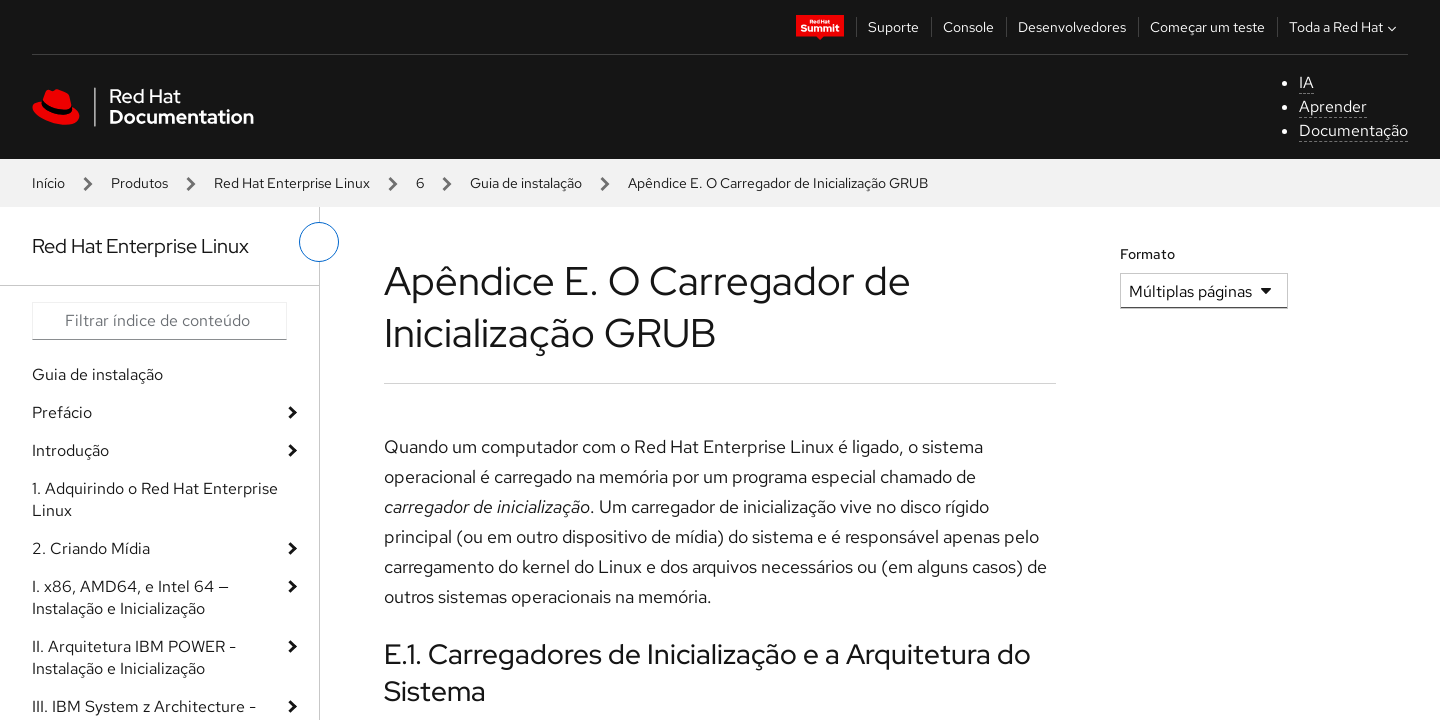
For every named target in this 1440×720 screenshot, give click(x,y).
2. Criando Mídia (91, 548)
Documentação (1353, 130)
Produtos (139, 183)
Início (48, 183)
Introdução (70, 450)
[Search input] (159, 321)
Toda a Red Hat (1345, 27)
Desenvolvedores (1072, 27)
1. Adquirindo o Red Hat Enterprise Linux (155, 499)
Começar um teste (1207, 27)
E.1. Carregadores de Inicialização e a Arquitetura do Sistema (707, 672)
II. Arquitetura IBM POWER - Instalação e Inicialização (134, 657)
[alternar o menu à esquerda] (319, 242)
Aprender (1333, 106)
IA (1306, 82)
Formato (1147, 254)
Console (968, 27)
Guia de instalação (526, 183)
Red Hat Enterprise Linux (292, 183)
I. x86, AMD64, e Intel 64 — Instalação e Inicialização (130, 597)
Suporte (893, 27)
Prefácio (62, 412)
